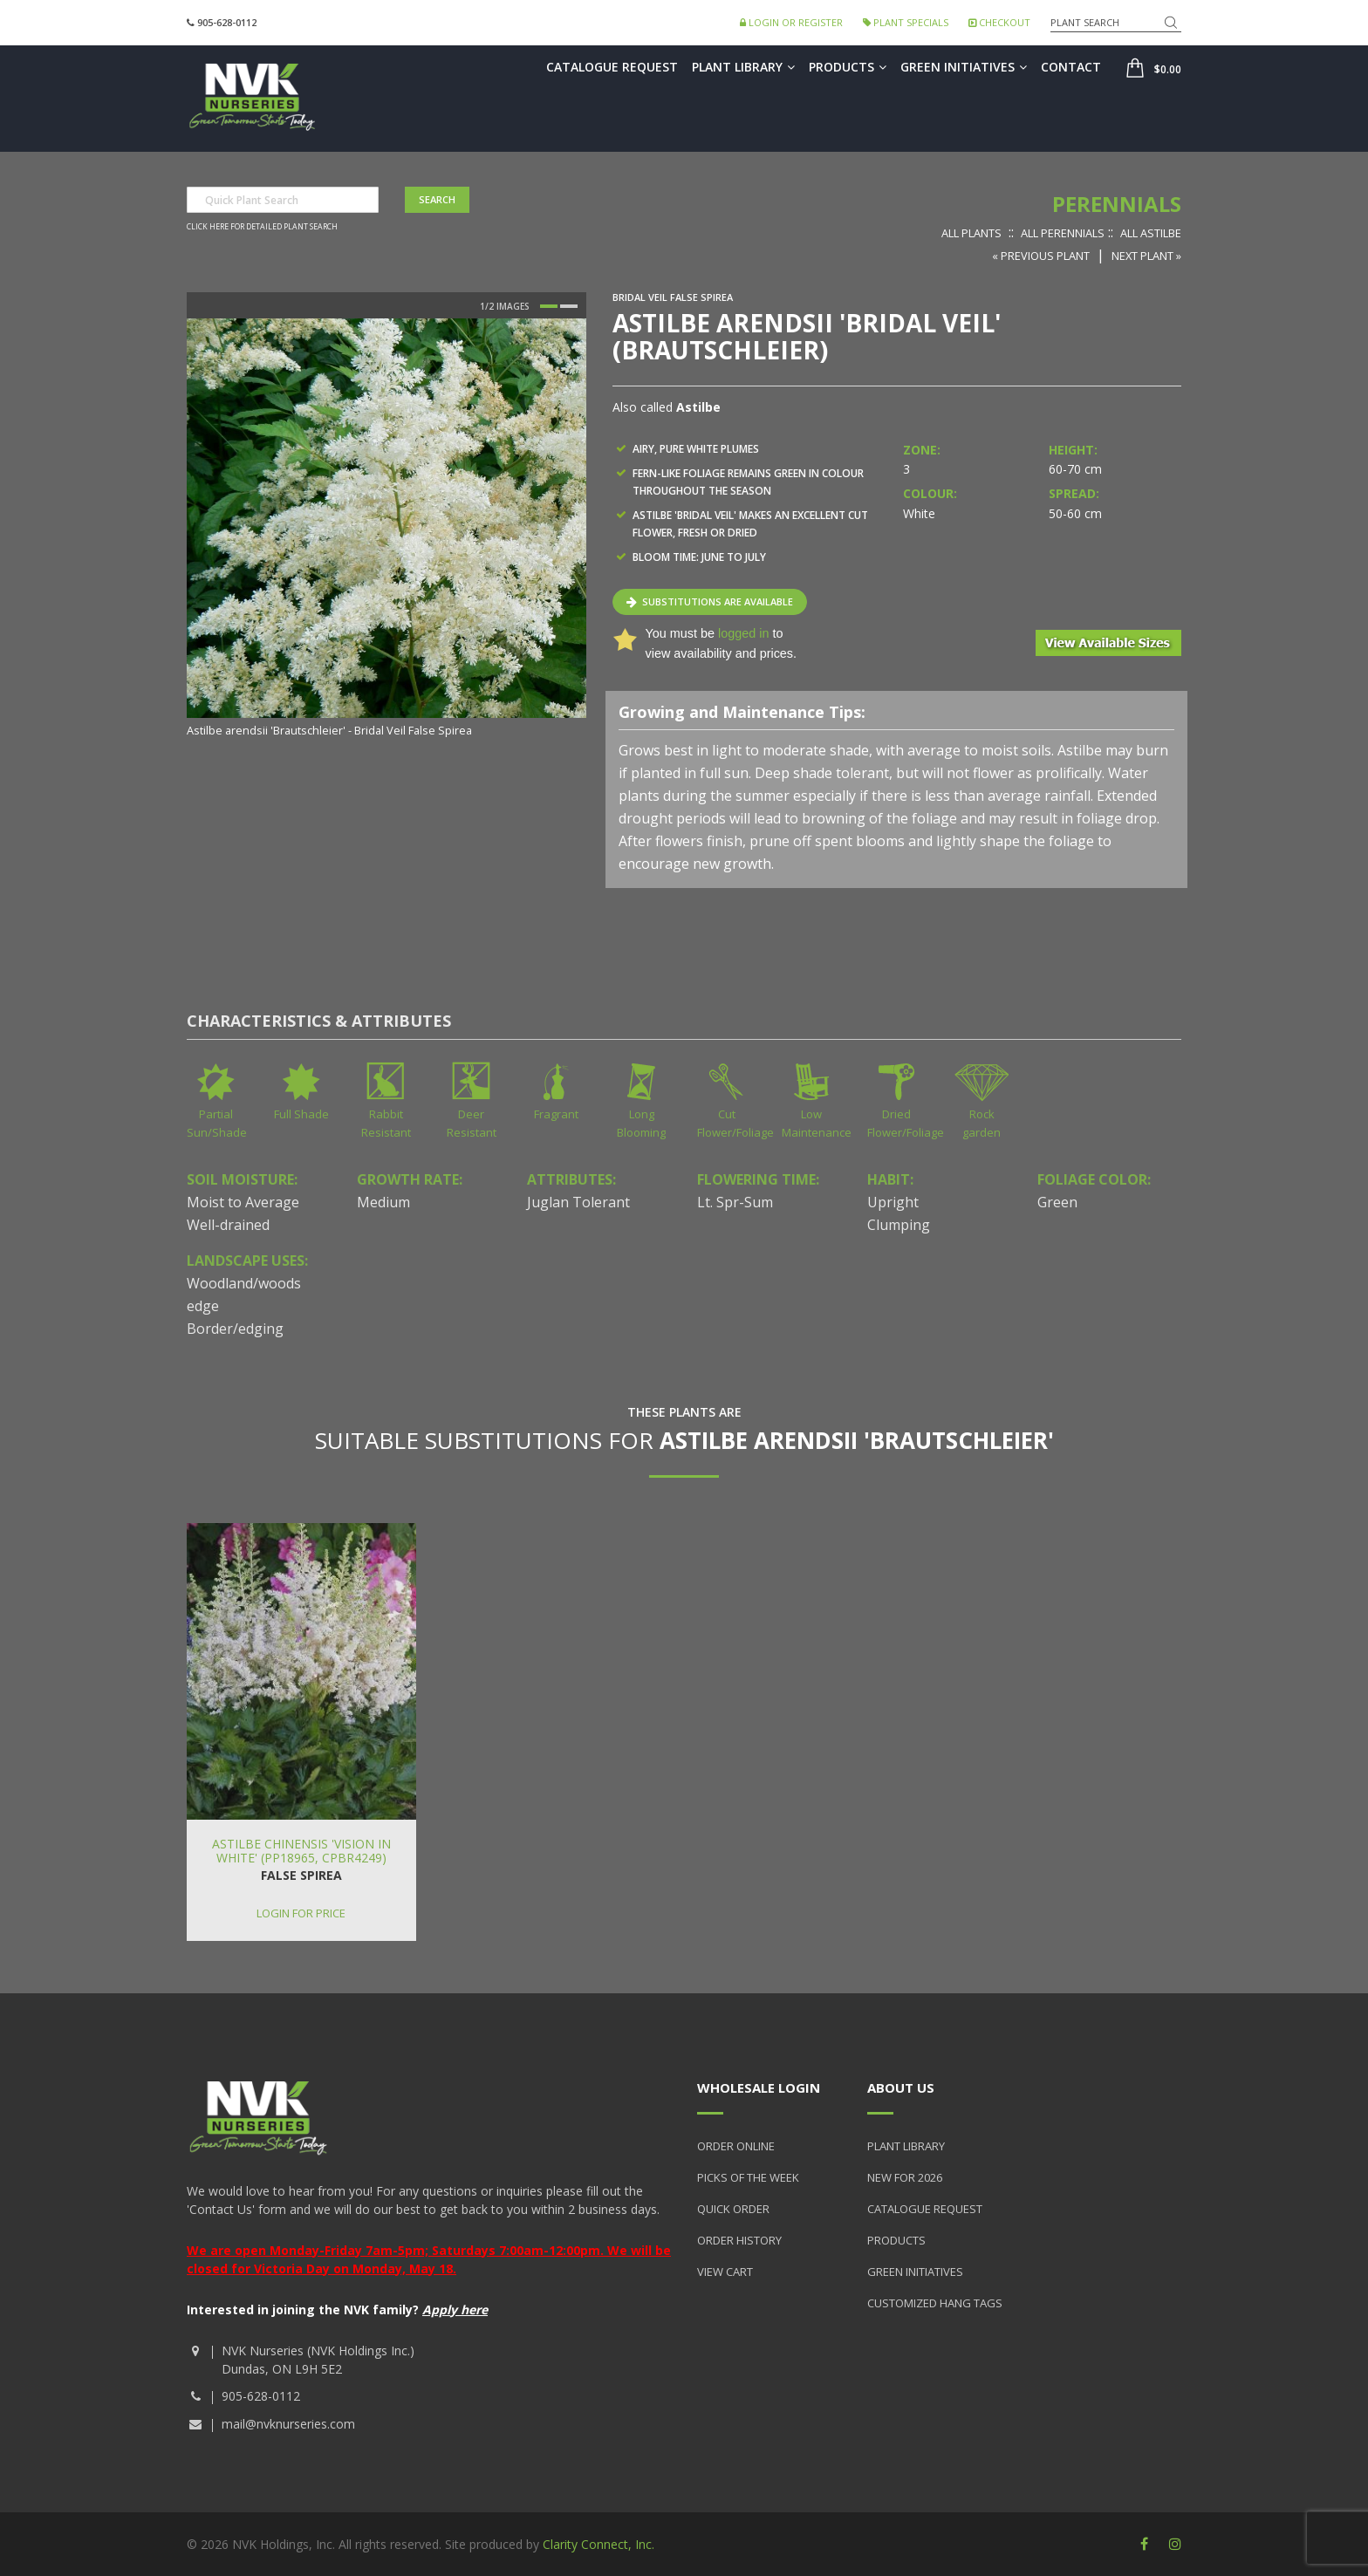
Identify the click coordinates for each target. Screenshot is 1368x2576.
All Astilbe (1150, 233)
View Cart (725, 2271)
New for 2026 (904, 2177)
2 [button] (569, 306)
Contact (1071, 66)
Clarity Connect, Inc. (598, 2544)
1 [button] (548, 306)
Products (847, 66)
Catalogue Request (612, 66)
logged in (743, 633)
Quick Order (733, 2209)
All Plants (971, 233)
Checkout (999, 22)
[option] (386, 529)
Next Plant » (1146, 255)
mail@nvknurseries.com (288, 2423)
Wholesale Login (758, 2087)
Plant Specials (905, 22)
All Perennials (1063, 233)
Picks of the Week (748, 2177)
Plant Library (743, 66)
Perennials (1116, 203)
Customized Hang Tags (934, 2303)
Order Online (736, 2146)
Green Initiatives (963, 66)
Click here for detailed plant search (262, 227)
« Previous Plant (1041, 255)
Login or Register (791, 22)
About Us (900, 2087)
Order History (739, 2240)
